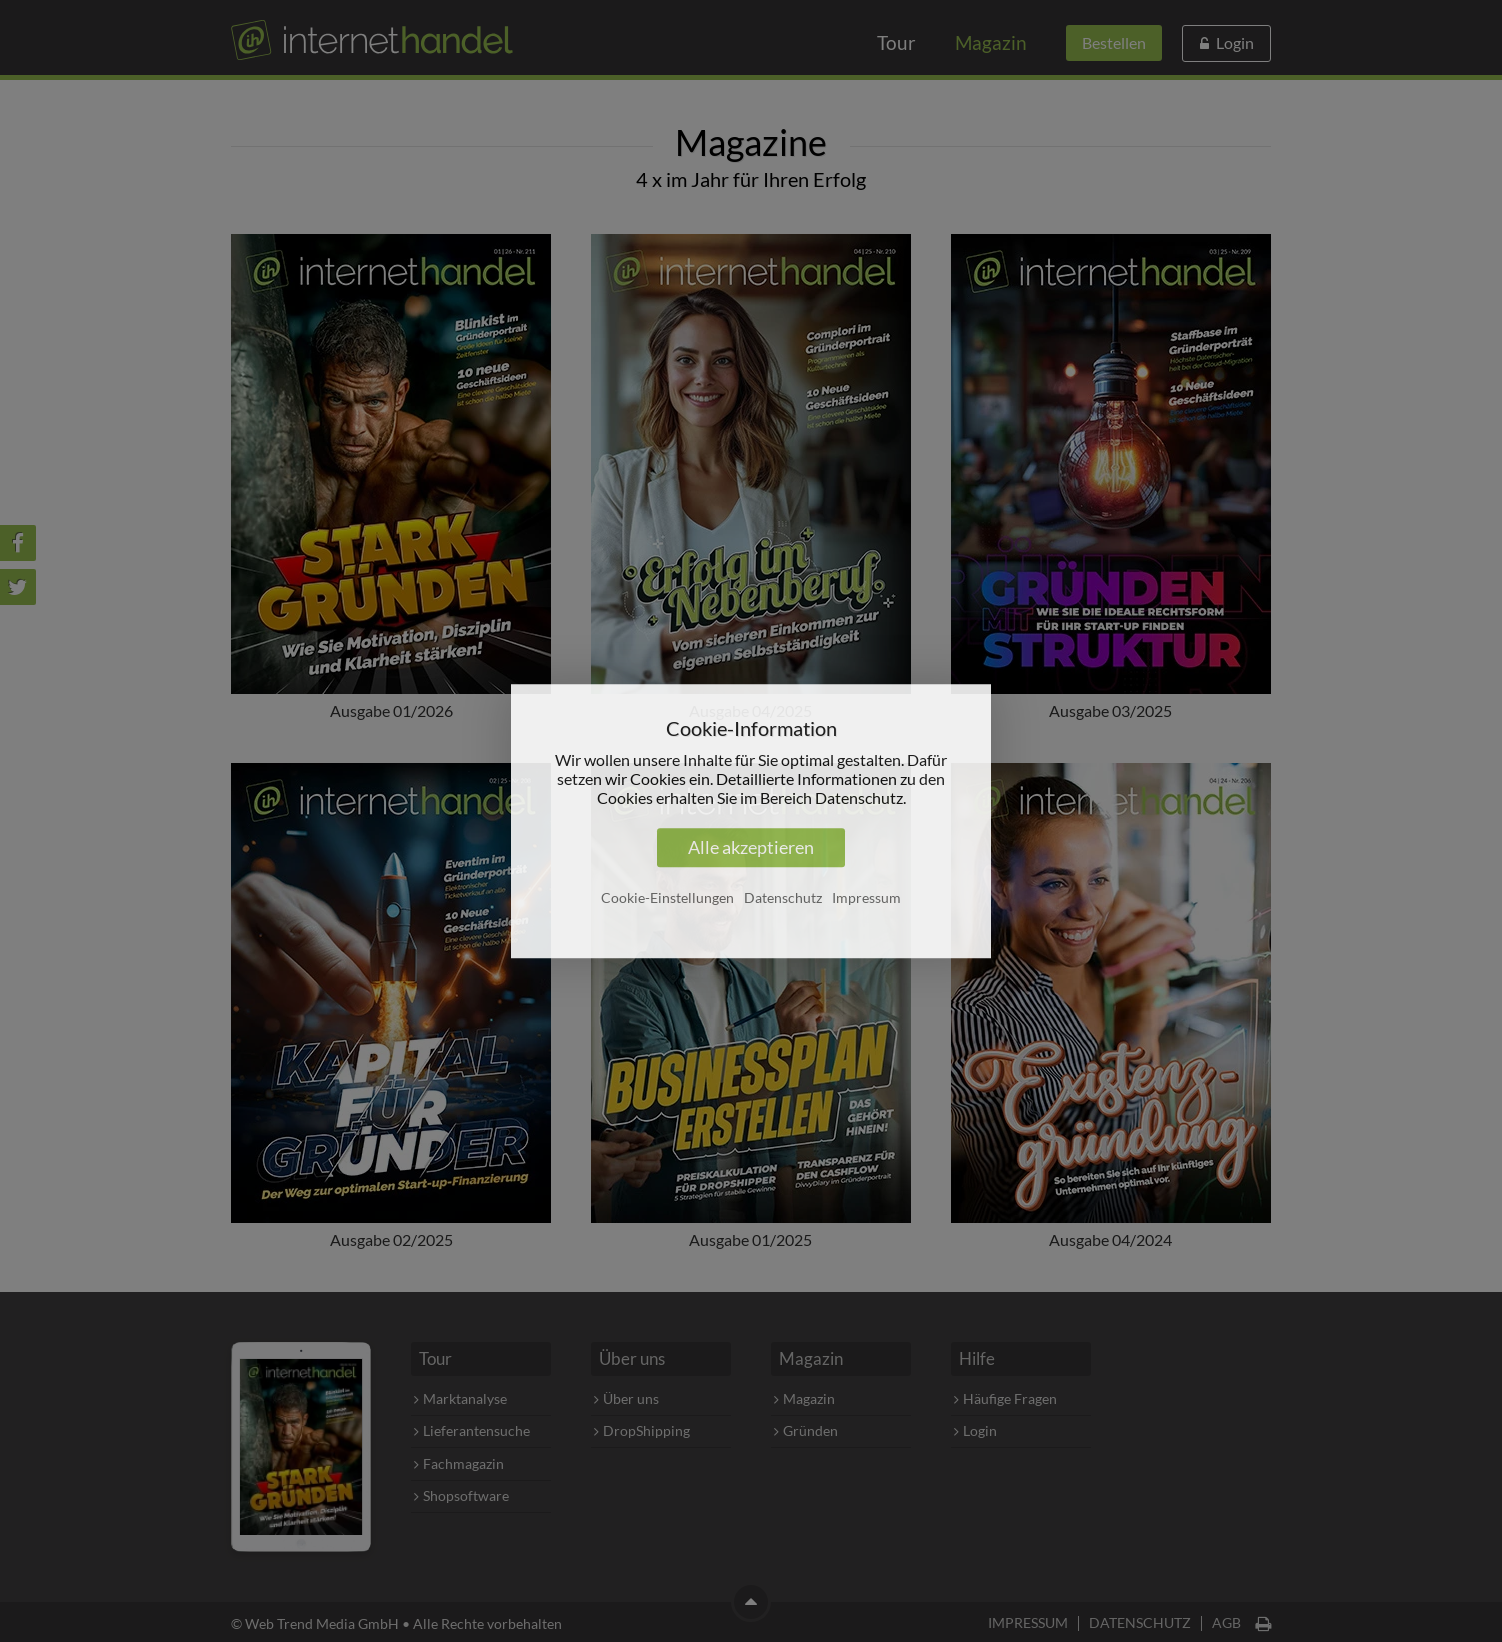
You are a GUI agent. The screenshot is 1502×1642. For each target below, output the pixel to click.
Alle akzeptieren (751, 847)
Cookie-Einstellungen (667, 897)
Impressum (866, 897)
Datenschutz (783, 897)
